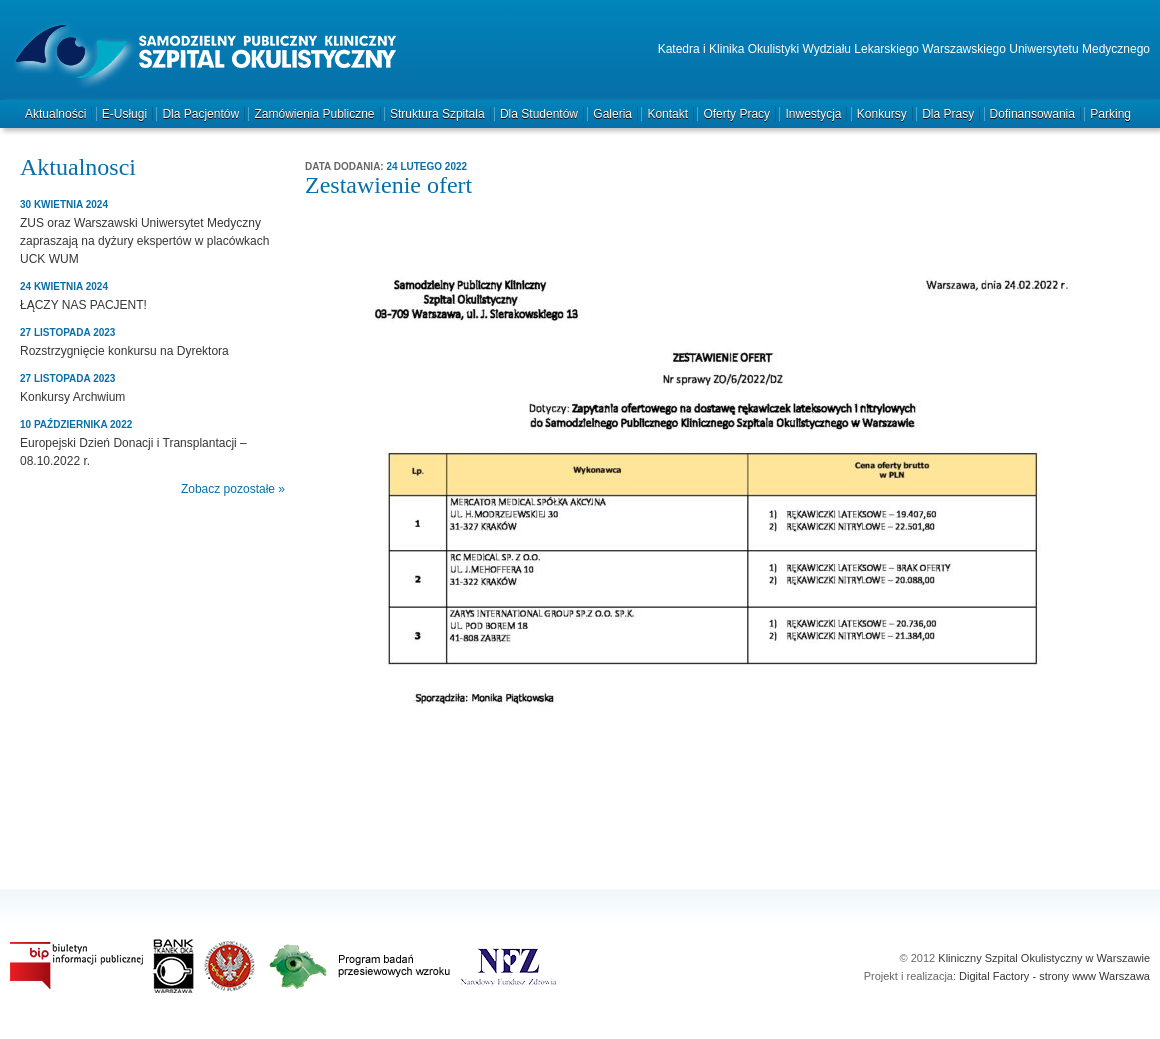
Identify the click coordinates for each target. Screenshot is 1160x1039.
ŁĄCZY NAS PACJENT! (83, 305)
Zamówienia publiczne (314, 114)
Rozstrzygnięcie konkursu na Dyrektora (124, 351)
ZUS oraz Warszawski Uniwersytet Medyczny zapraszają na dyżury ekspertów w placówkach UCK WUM (144, 241)
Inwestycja (813, 114)
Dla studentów (539, 114)
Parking (1110, 114)
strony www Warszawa (1094, 976)
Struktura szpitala (437, 114)
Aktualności (55, 114)
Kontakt (667, 114)
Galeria (612, 114)
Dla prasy (948, 114)
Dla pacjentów (200, 114)
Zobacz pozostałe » (233, 489)
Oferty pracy (736, 114)
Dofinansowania (1032, 114)
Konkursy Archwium (72, 397)
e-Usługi (124, 114)
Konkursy (882, 114)
